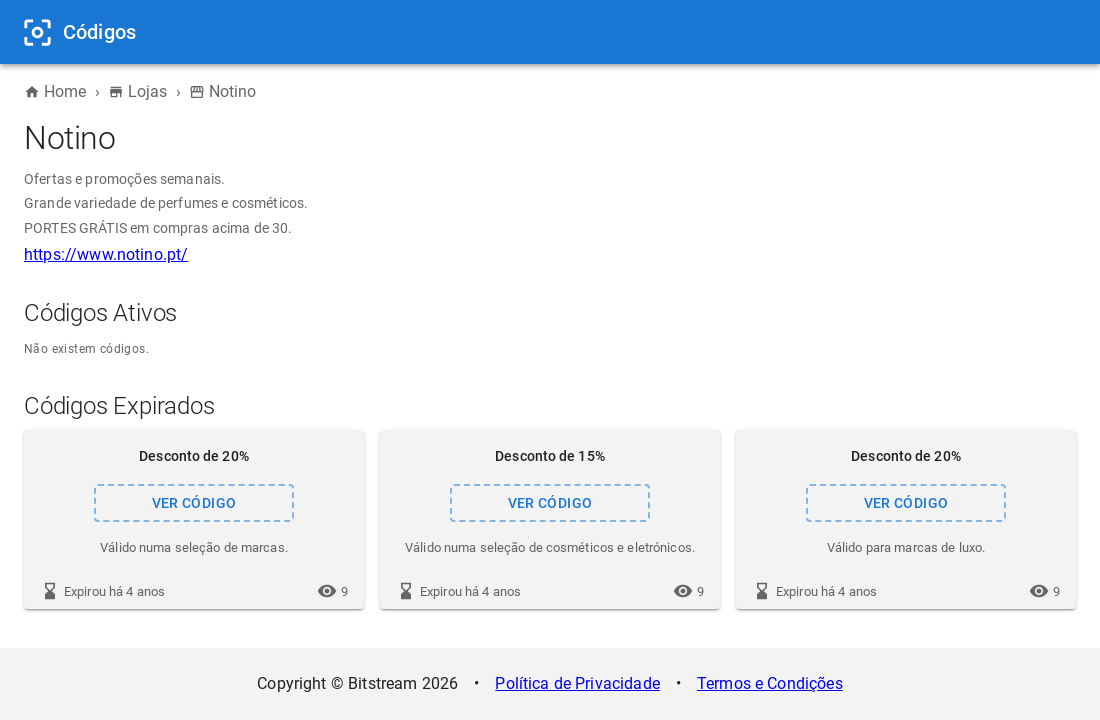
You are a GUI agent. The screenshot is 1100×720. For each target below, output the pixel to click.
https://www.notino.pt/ (106, 254)
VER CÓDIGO (194, 503)
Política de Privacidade (577, 683)
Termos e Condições (770, 683)
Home (55, 91)
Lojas (138, 91)
